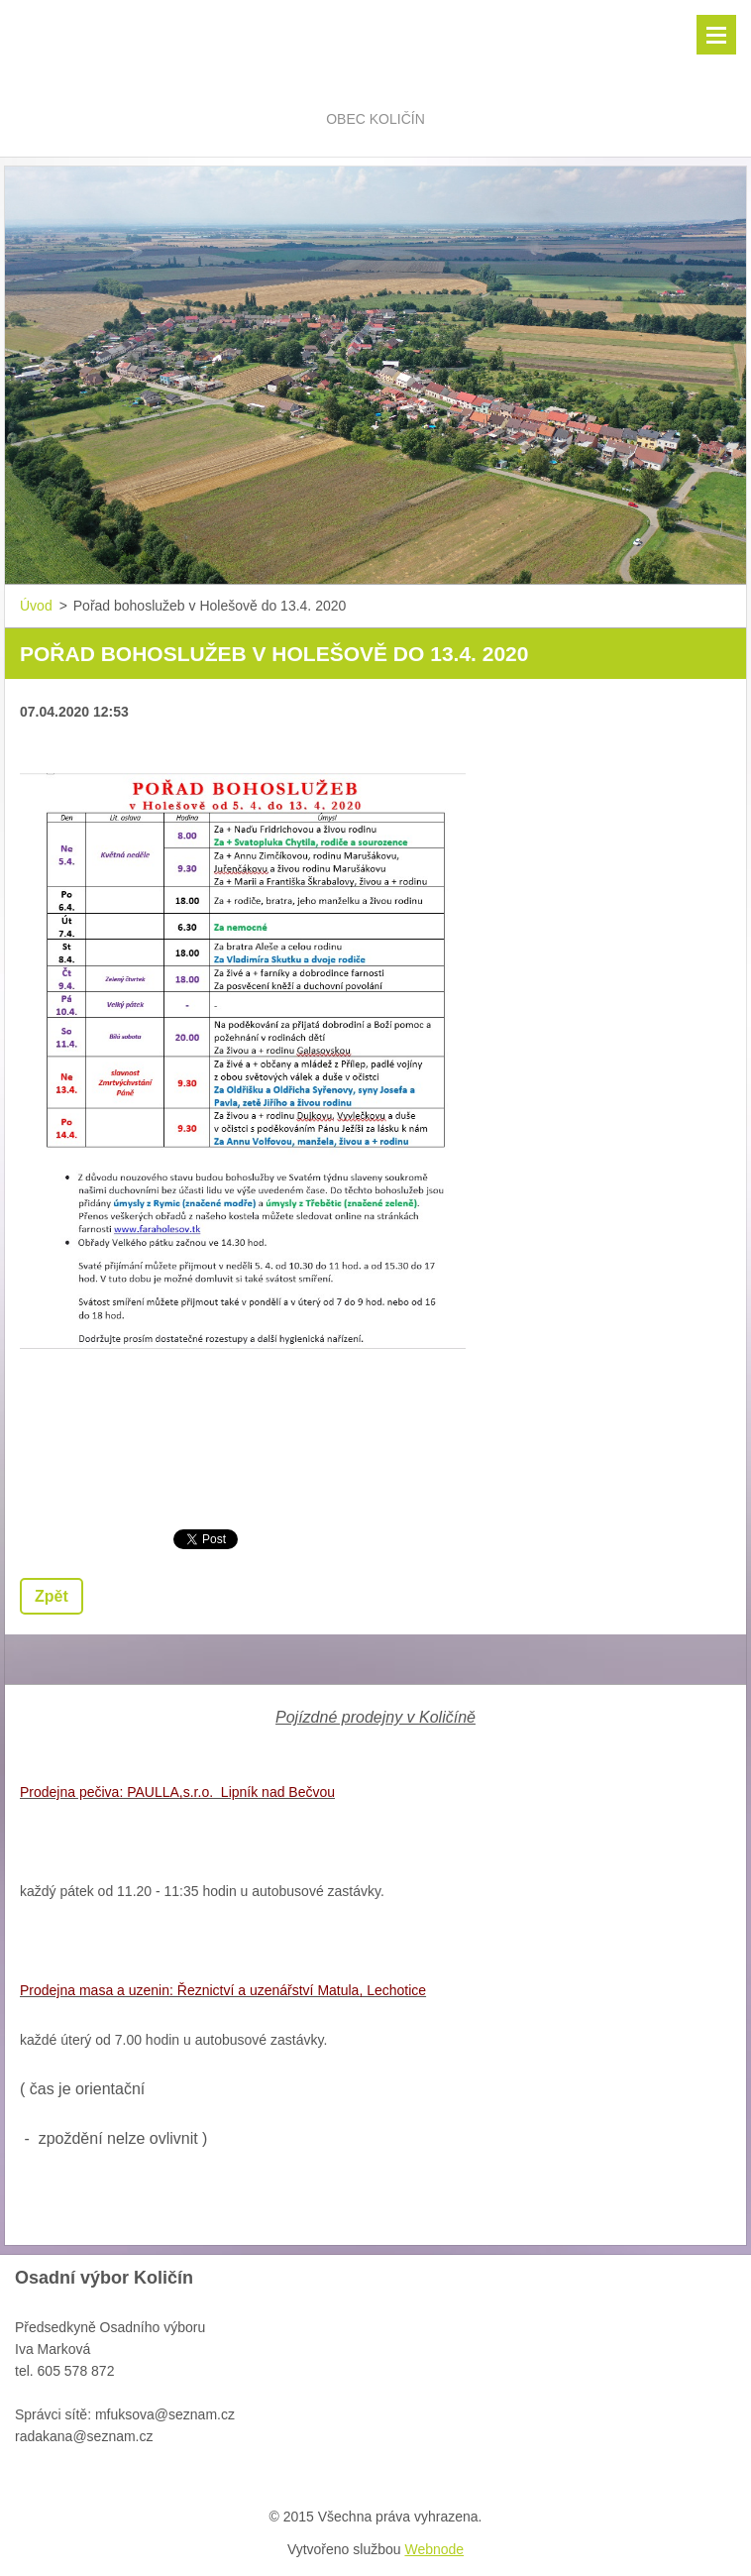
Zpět (51, 1596)
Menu (716, 35)
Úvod (36, 606)
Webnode (434, 2549)
